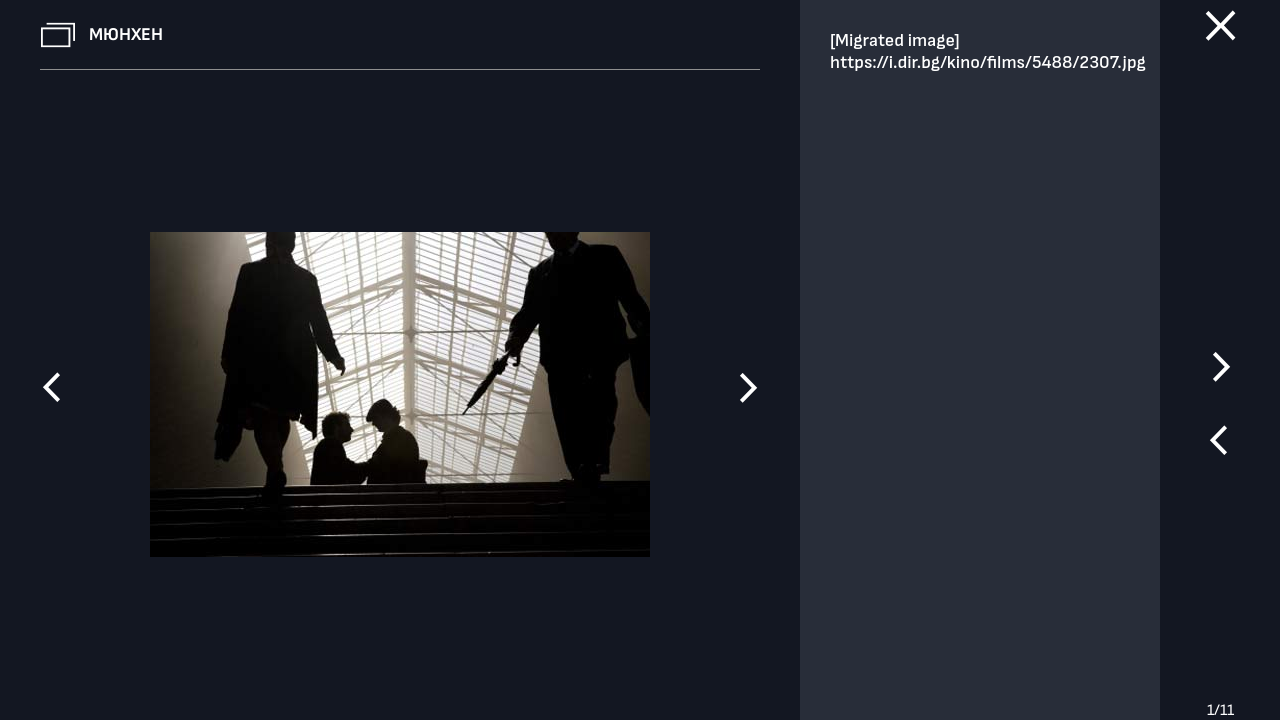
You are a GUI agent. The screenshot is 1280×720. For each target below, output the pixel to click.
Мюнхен (126, 34)
